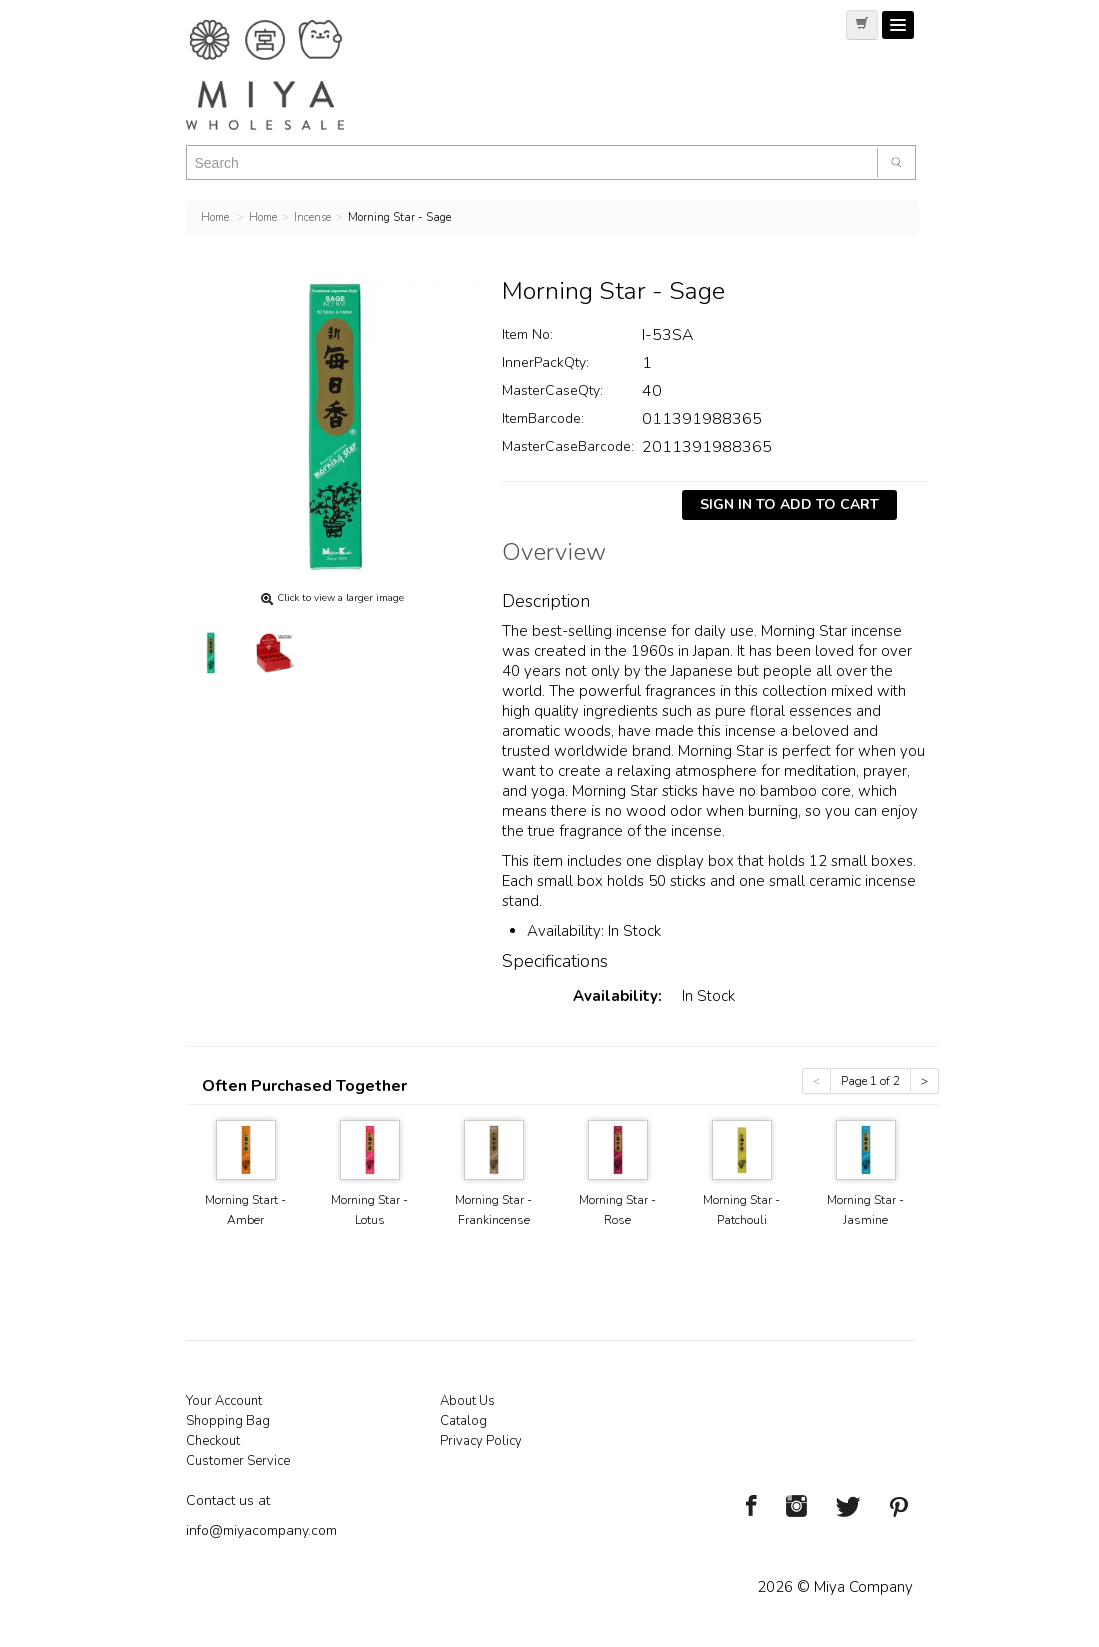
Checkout (213, 1441)
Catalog (463, 1421)
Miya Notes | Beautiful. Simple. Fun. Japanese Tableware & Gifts (286, 75)
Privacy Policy (481, 1441)
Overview (554, 555)
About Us (467, 1401)
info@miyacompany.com (261, 1530)
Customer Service (238, 1461)
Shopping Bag (228, 1421)
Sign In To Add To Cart (789, 504)
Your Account (224, 1401)
